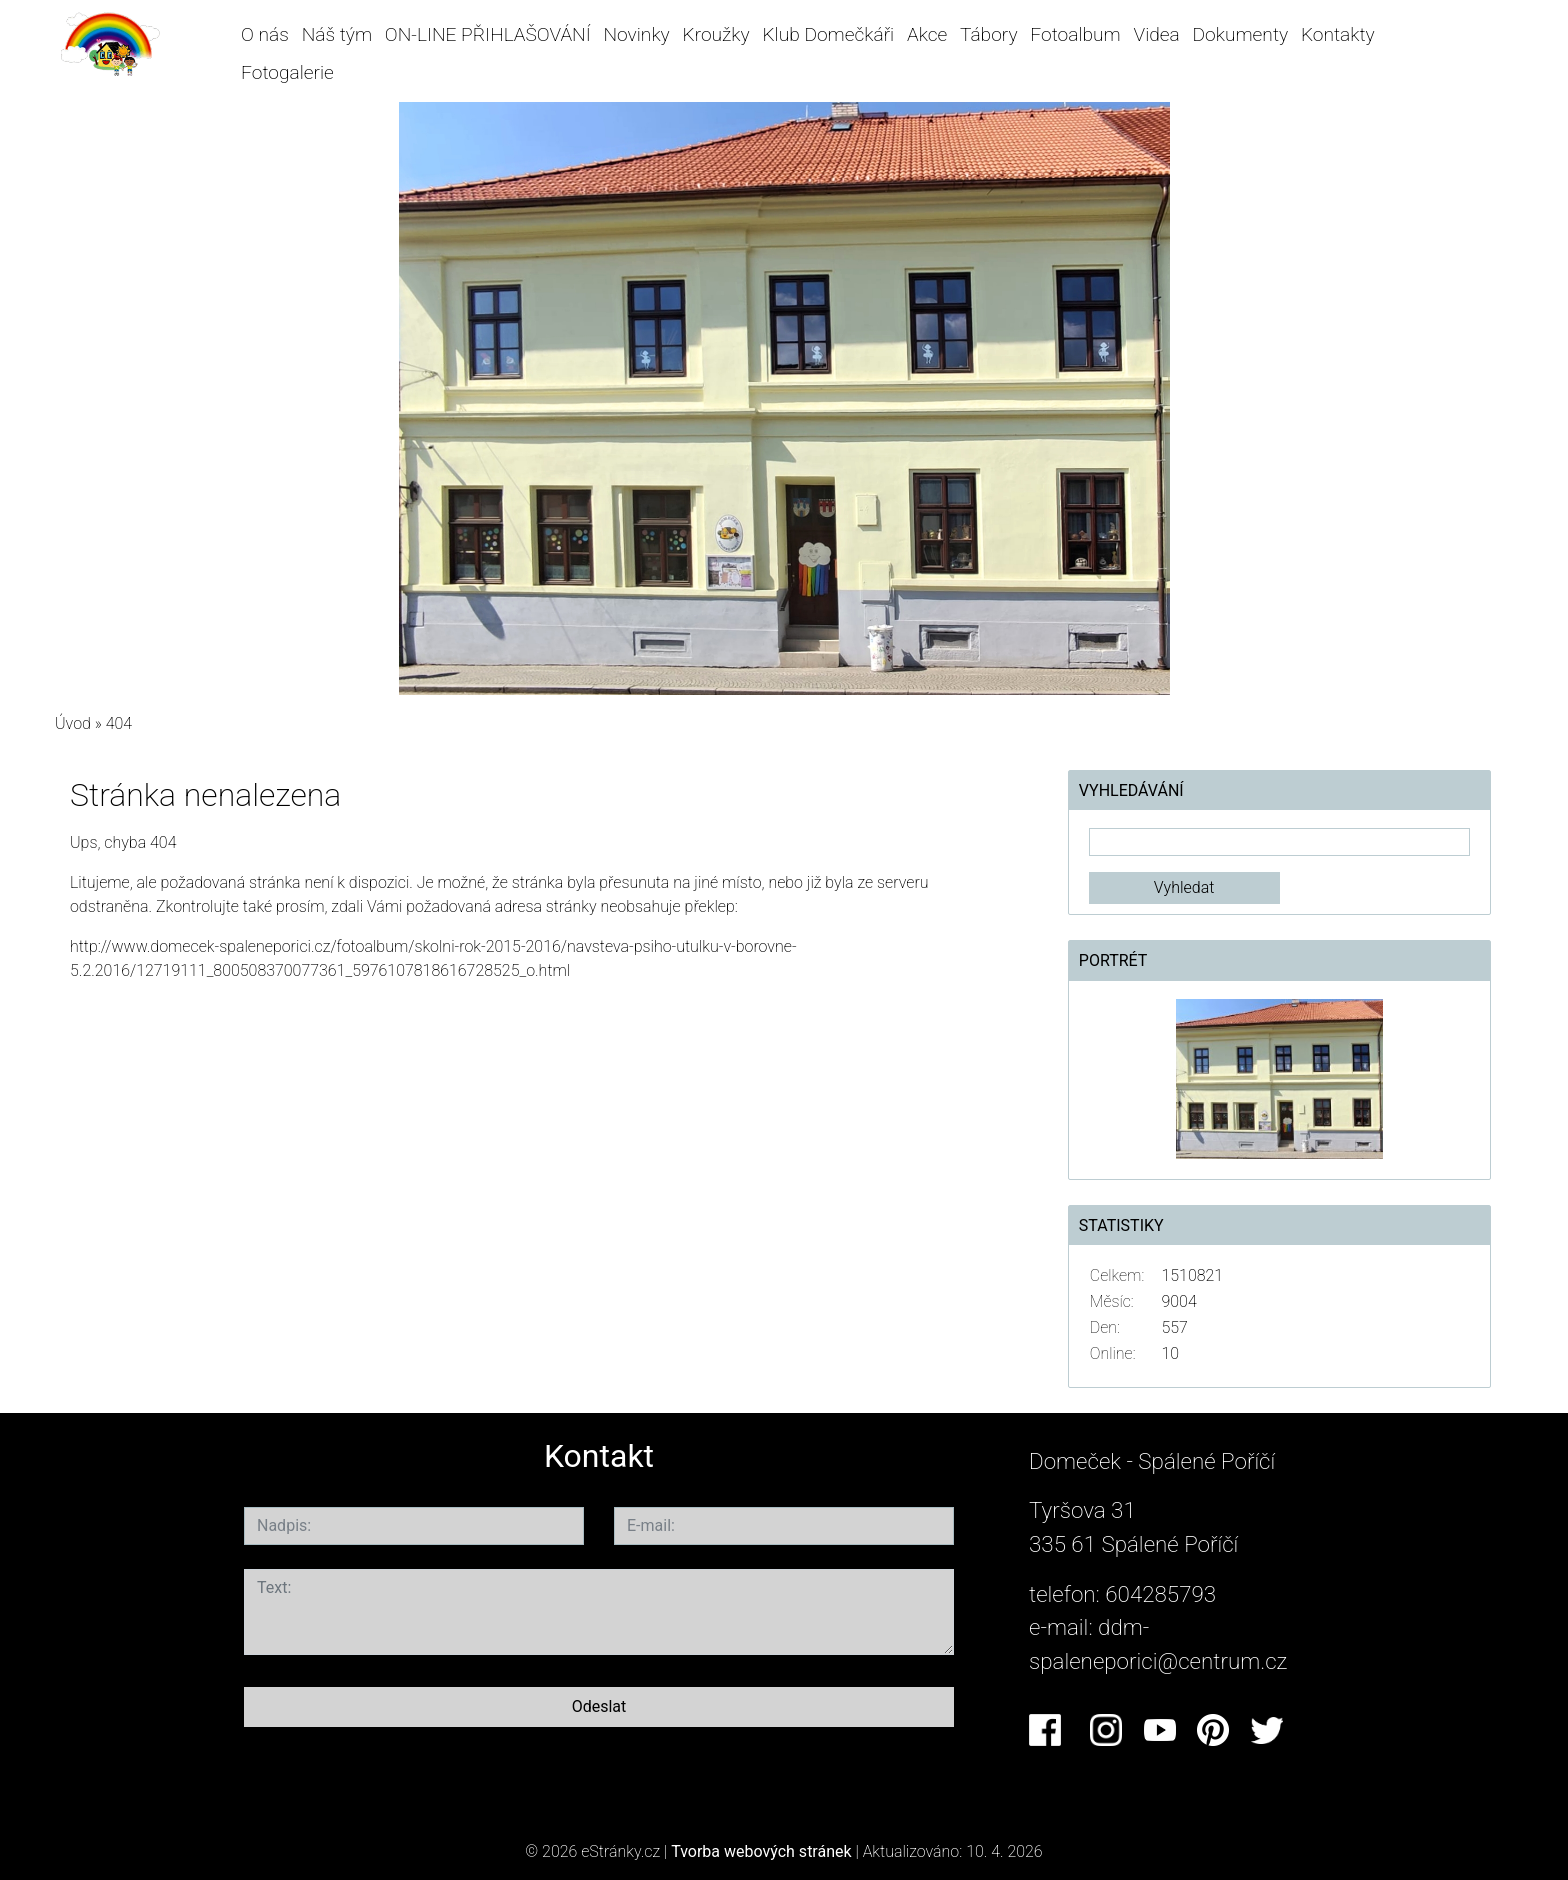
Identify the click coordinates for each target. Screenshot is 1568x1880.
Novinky (637, 34)
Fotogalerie (287, 72)
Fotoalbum (1075, 34)
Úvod (73, 723)
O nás (265, 34)
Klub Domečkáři (828, 34)
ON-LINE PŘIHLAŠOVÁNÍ (488, 34)
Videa (1157, 34)
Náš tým (337, 34)
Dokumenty (1241, 34)
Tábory (989, 34)
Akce (927, 34)
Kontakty (1338, 34)
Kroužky (716, 34)
